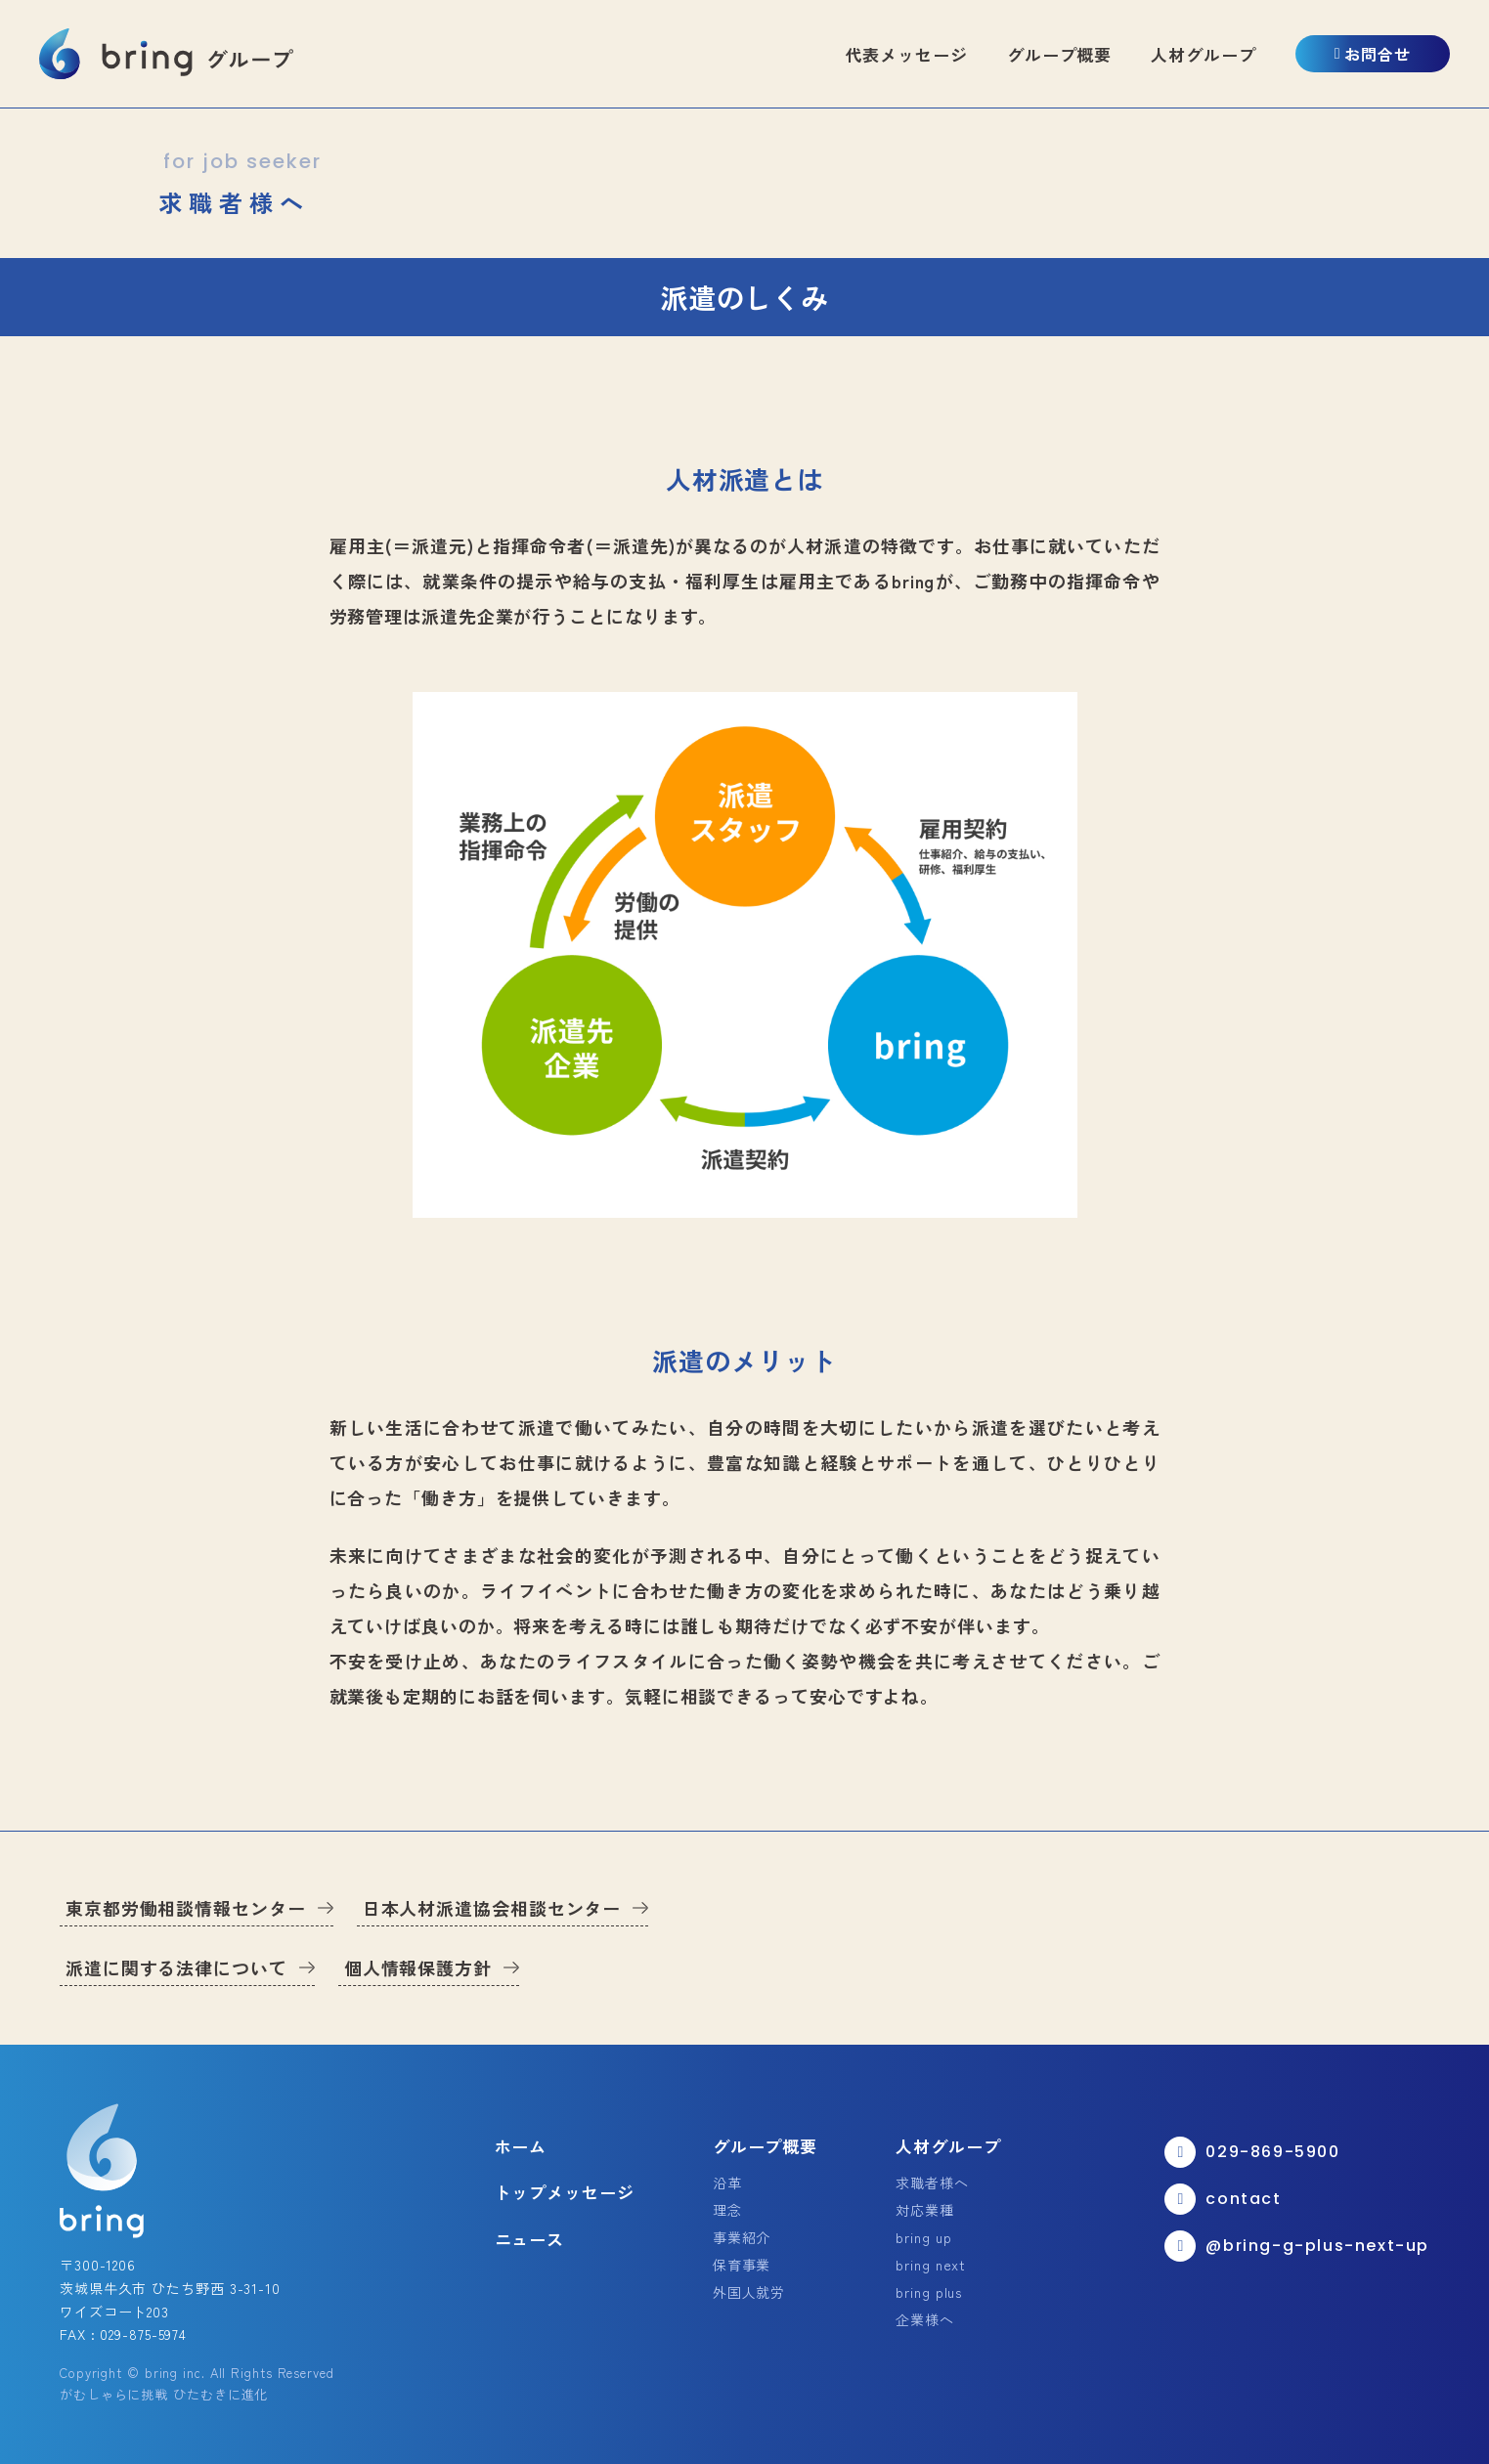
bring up (923, 2237)
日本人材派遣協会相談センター (492, 1908)
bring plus (929, 2292)
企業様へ (925, 2319)
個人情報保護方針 (418, 1967)
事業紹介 (742, 2237)
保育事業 (742, 2264)
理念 (727, 2210)
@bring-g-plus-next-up (1296, 2246)
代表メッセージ (907, 54)
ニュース (530, 2238)
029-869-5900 (1251, 2152)
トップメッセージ (565, 2192)
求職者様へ (932, 2182)
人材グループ (1203, 54)
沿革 (727, 2182)
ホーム (521, 2146)
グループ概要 (1059, 54)
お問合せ (1373, 53)
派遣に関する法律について (176, 1967)
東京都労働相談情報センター (186, 1908)
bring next (931, 2264)
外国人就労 (749, 2292)
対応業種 (925, 2210)
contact (1222, 2199)
